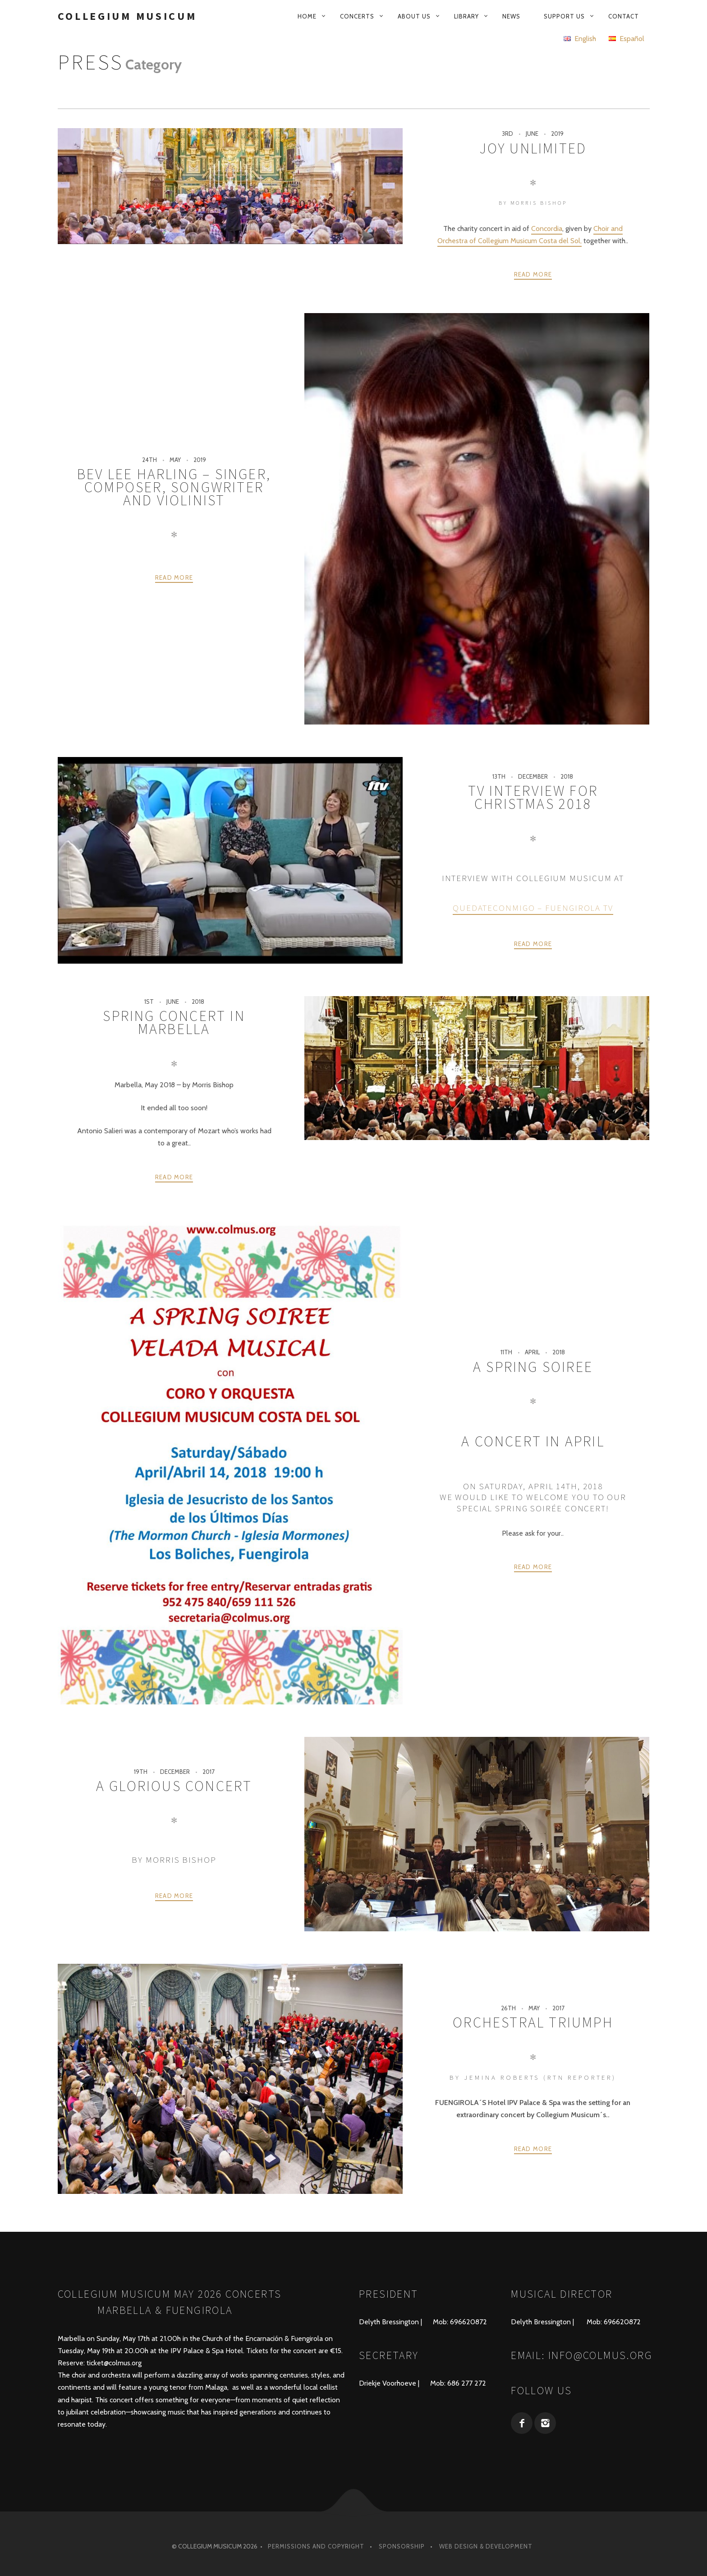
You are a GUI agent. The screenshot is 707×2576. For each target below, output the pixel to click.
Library (466, 16)
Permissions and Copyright (316, 2546)
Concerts (357, 16)
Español (626, 38)
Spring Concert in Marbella (174, 1022)
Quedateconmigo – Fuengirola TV (533, 907)
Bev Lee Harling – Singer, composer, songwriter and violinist (174, 487)
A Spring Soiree (533, 1367)
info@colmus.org (600, 2355)
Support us (564, 16)
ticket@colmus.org (114, 2363)
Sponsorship (402, 2546)
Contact (623, 16)
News (511, 16)
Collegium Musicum (127, 16)
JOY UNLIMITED (533, 148)
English (580, 38)
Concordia (546, 228)
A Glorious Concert (174, 1786)
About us (414, 16)
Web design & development (486, 2546)
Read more (533, 274)
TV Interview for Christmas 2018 (533, 797)
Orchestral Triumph (533, 2022)
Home (307, 16)
